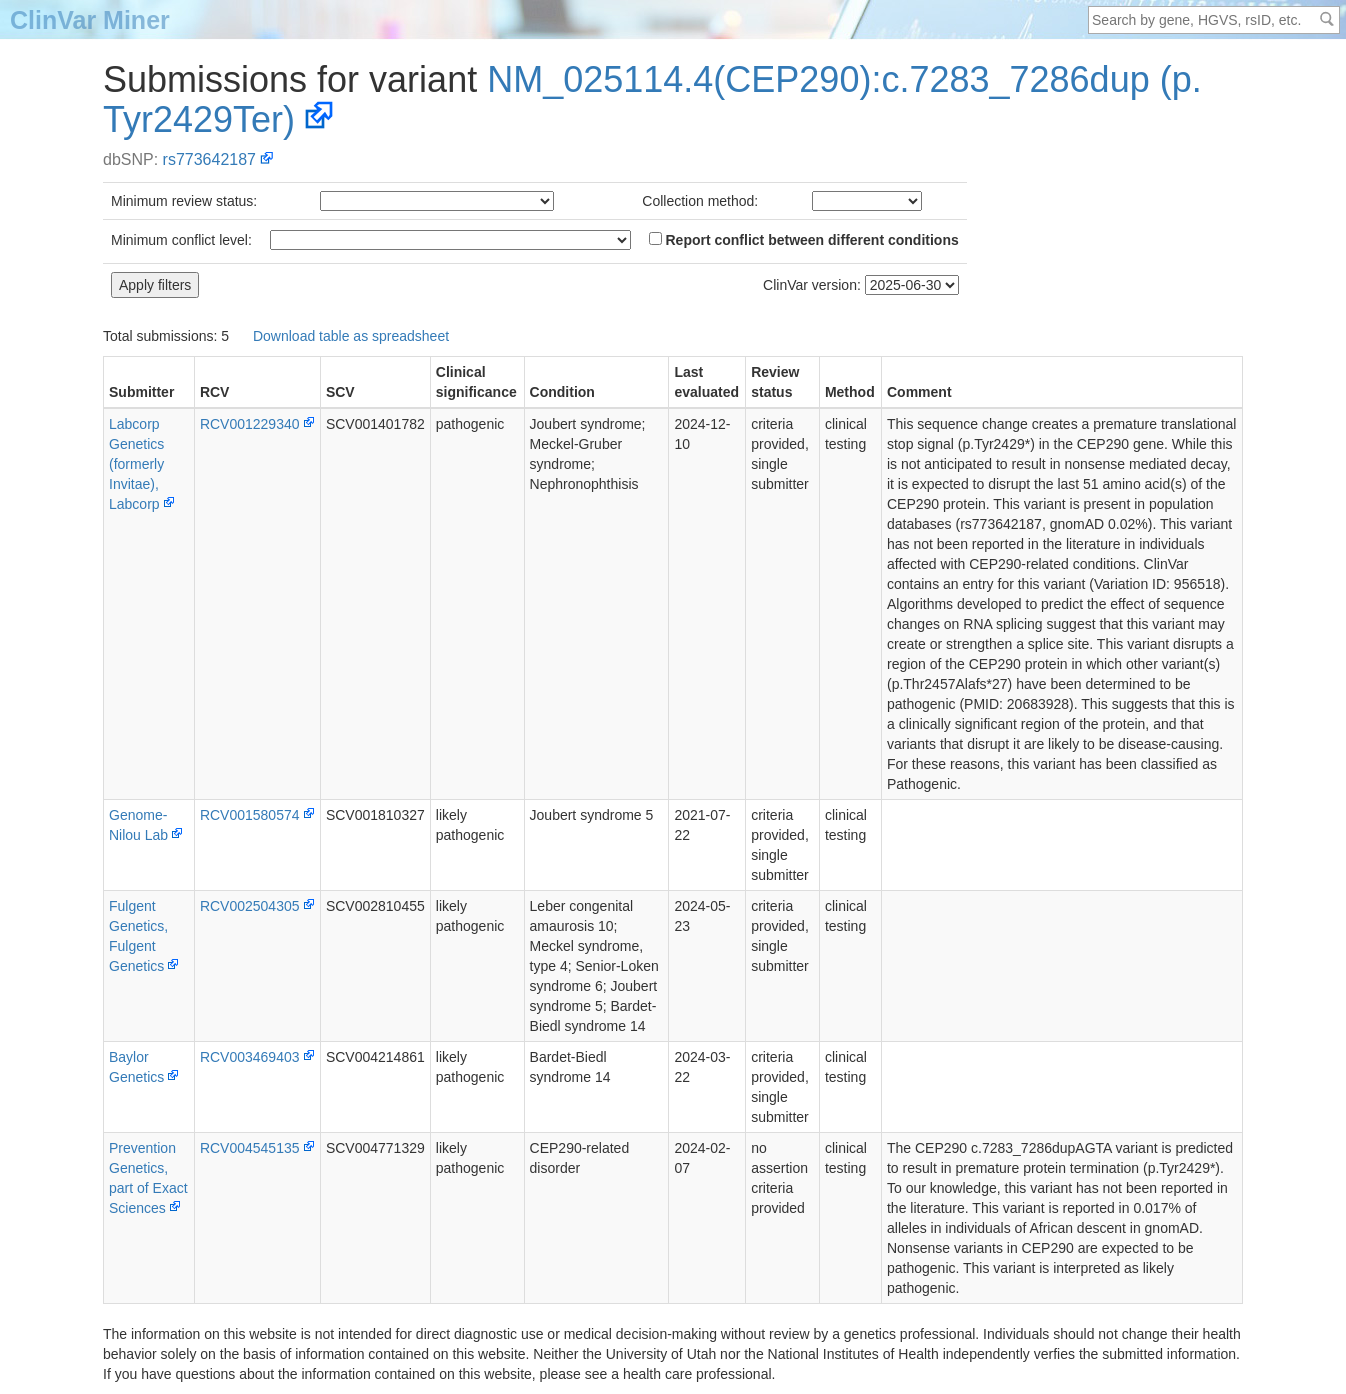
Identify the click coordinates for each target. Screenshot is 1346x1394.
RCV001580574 (250, 815)
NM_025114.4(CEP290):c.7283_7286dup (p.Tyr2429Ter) (652, 99)
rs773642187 (209, 159)
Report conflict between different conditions (804, 240)
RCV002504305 (250, 906)
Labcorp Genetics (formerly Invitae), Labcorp (136, 464)
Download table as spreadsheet (351, 336)
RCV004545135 (250, 1148)
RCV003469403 (250, 1057)
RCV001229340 (250, 424)
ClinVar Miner (90, 20)
